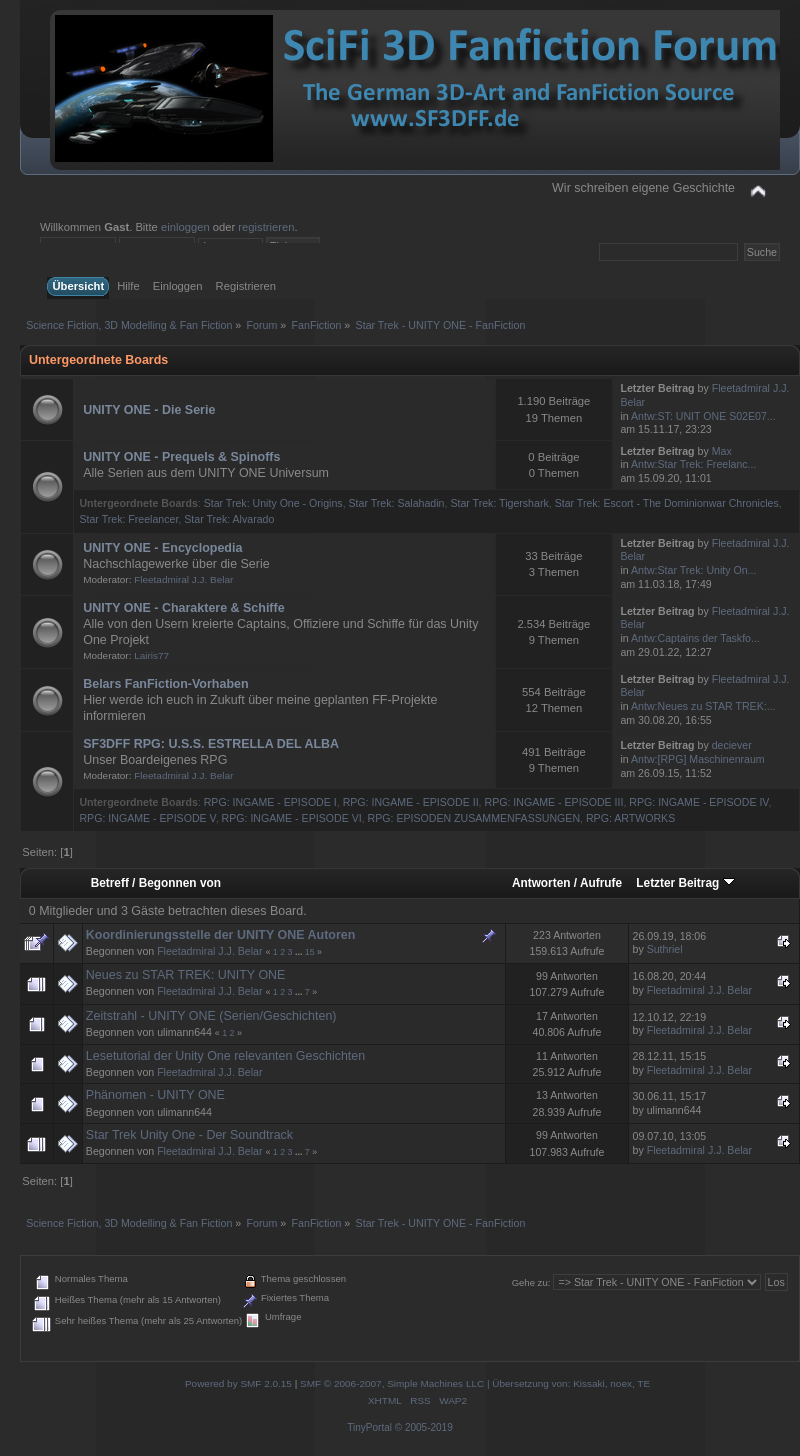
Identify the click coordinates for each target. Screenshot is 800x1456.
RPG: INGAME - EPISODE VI (292, 818)
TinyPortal (369, 1427)
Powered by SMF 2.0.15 (238, 1383)
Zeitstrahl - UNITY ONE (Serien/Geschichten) (211, 1016)
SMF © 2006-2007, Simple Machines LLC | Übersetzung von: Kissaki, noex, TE (475, 1383)
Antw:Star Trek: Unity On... (693, 570)
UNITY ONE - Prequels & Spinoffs (181, 457)
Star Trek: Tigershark (499, 503)
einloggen (185, 227)
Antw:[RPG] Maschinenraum (698, 759)
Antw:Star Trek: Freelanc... (693, 464)
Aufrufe (601, 883)
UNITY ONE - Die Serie (149, 410)
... (300, 952)
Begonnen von (180, 883)
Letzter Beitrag (685, 883)
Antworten (541, 883)
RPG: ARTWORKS (630, 818)
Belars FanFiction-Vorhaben (165, 684)
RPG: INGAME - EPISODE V (147, 818)
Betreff (110, 883)
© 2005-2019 (424, 1427)
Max (722, 451)
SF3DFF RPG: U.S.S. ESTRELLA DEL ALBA (211, 744)
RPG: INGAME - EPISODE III (554, 802)
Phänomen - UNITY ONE (155, 1095)
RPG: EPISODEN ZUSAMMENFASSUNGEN (474, 818)
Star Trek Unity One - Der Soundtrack (189, 1135)
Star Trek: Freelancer (128, 519)
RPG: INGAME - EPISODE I (270, 802)
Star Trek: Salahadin (397, 503)
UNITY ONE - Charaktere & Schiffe (183, 608)
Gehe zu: (531, 1282)
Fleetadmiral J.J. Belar (183, 579)
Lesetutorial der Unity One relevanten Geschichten (225, 1056)
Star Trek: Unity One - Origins (273, 503)
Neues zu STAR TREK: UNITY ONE (186, 975)
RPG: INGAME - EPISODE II (411, 802)
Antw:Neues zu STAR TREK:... (703, 706)
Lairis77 (151, 655)
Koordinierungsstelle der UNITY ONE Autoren (221, 935)
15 (310, 952)
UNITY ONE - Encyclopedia (162, 548)
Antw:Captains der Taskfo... (695, 638)
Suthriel (665, 949)
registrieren (266, 227)
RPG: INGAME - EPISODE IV (698, 802)
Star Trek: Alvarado (229, 519)
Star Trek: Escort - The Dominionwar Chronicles (667, 503)
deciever (732, 745)
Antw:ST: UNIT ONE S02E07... (703, 416)
